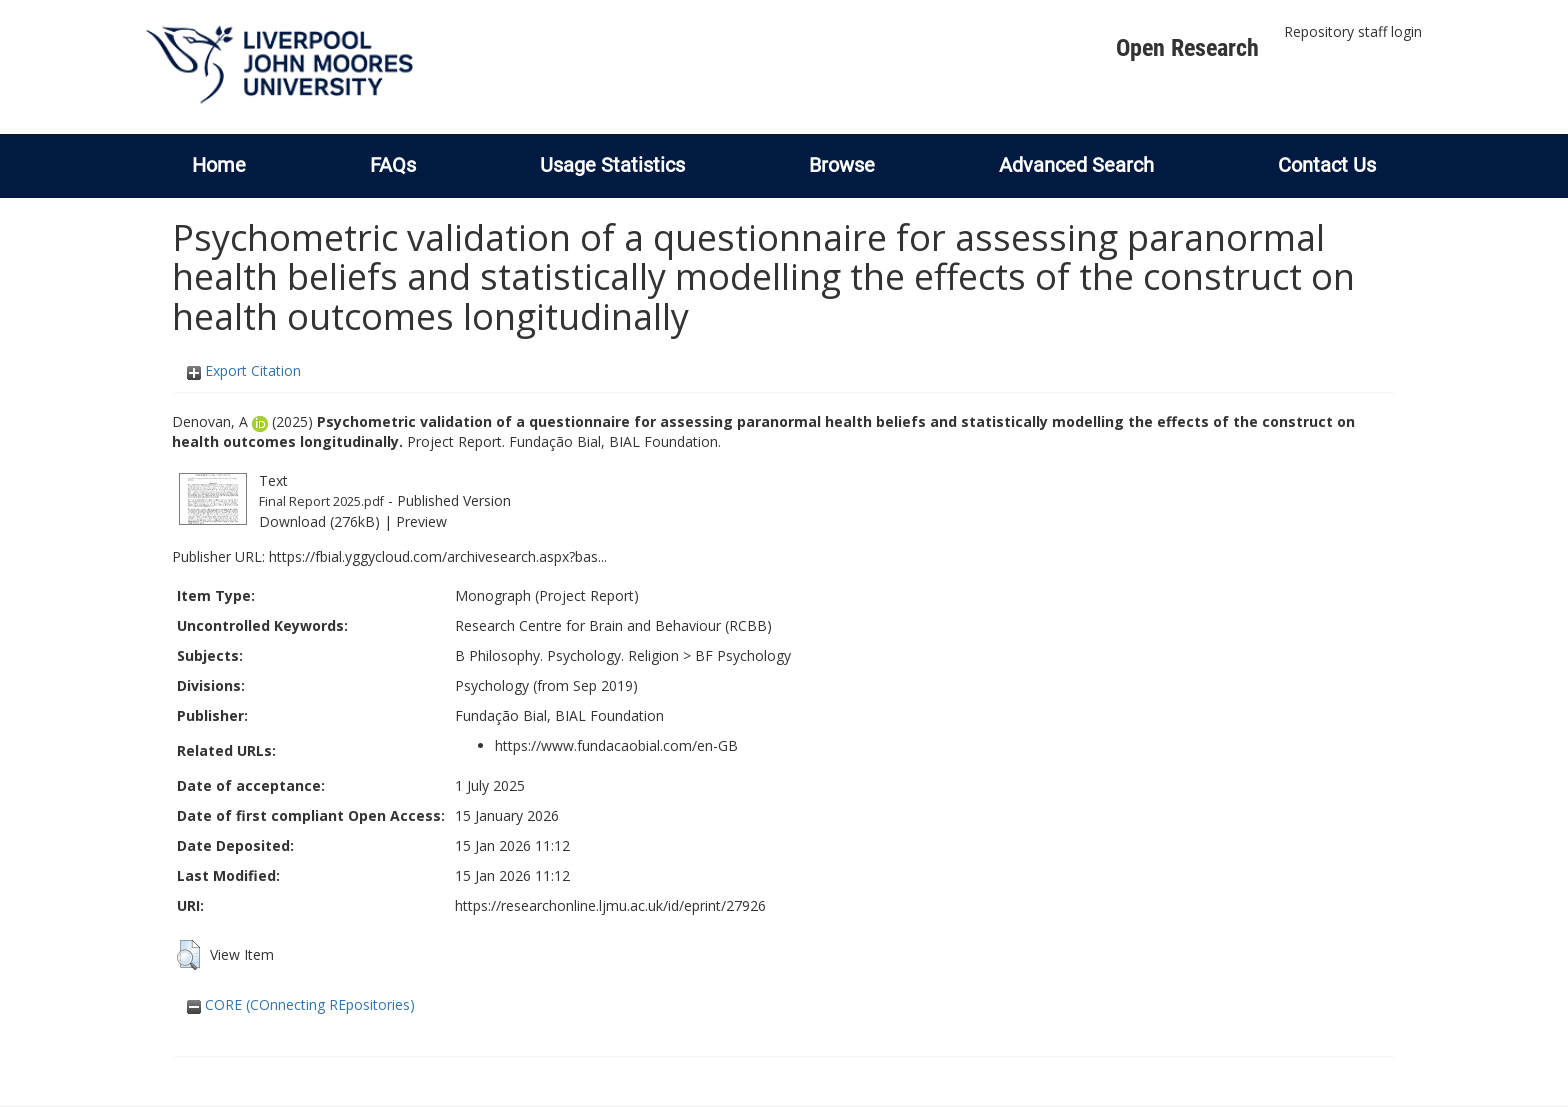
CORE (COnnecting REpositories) (301, 1004)
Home (219, 165)
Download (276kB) (319, 521)
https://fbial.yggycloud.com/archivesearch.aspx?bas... (438, 556)
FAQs (393, 165)
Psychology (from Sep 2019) (546, 685)
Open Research (1187, 48)
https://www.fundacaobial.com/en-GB (616, 745)
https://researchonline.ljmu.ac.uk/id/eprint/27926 (610, 905)
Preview (421, 521)
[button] (188, 955)
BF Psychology (743, 655)
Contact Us (1327, 165)
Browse (842, 165)
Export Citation (244, 370)
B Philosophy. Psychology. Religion (567, 655)
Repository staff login (1353, 31)
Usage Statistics (612, 165)
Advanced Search (1076, 165)
